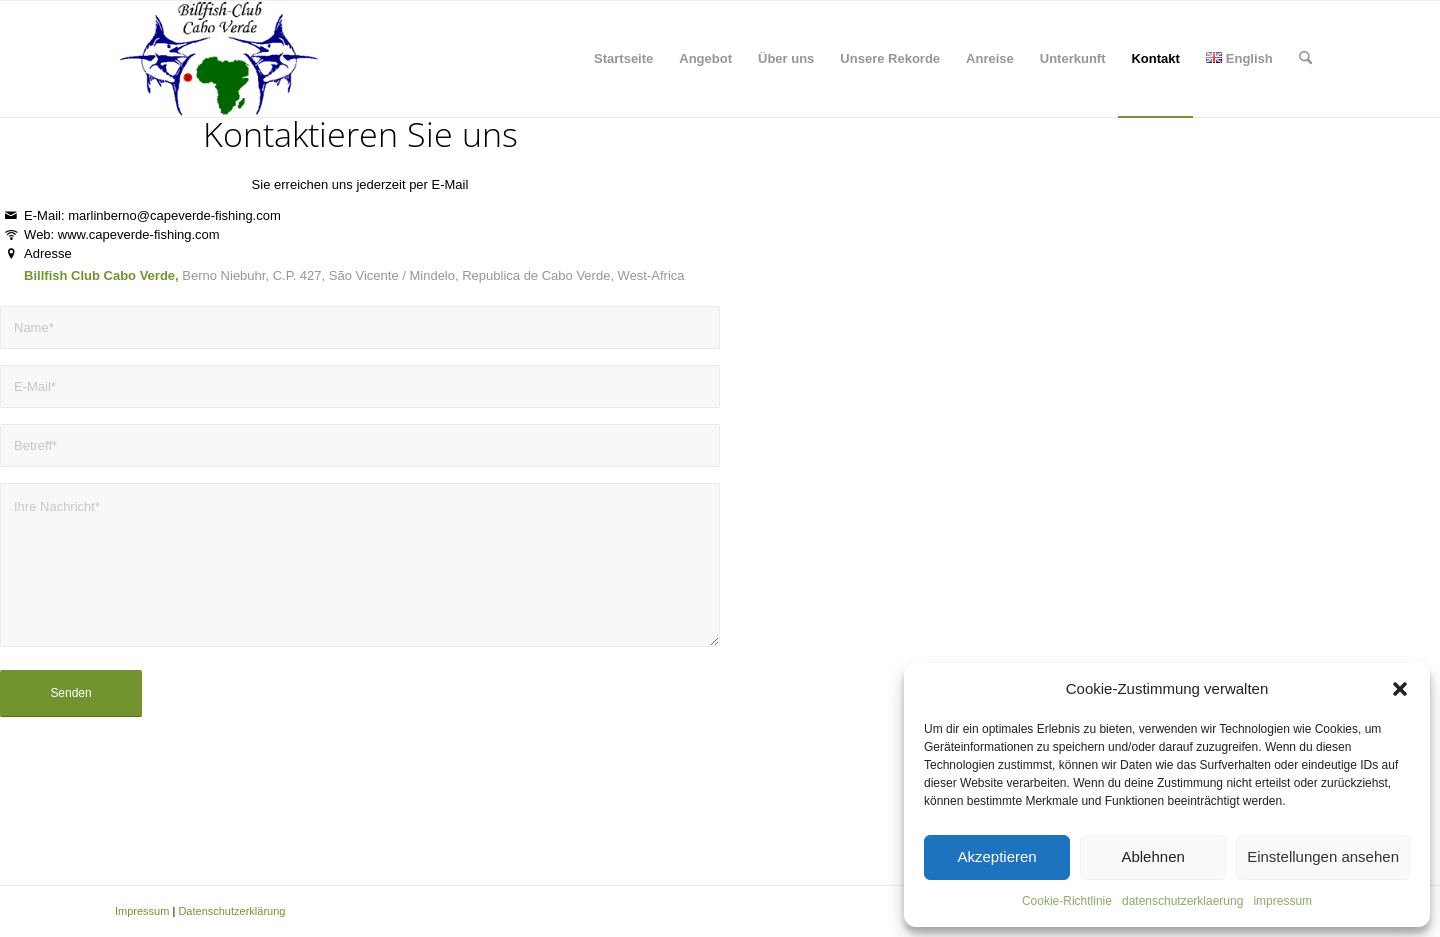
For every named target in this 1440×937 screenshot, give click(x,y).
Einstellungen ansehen (1323, 856)
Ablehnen (1152, 856)
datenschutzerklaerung (1182, 901)
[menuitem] (623, 59)
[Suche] (1305, 59)
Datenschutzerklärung (231, 911)
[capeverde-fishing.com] (217, 59)
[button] (1400, 689)
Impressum (142, 911)
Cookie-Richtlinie (1067, 901)
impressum (1282, 901)
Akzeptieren (996, 856)
